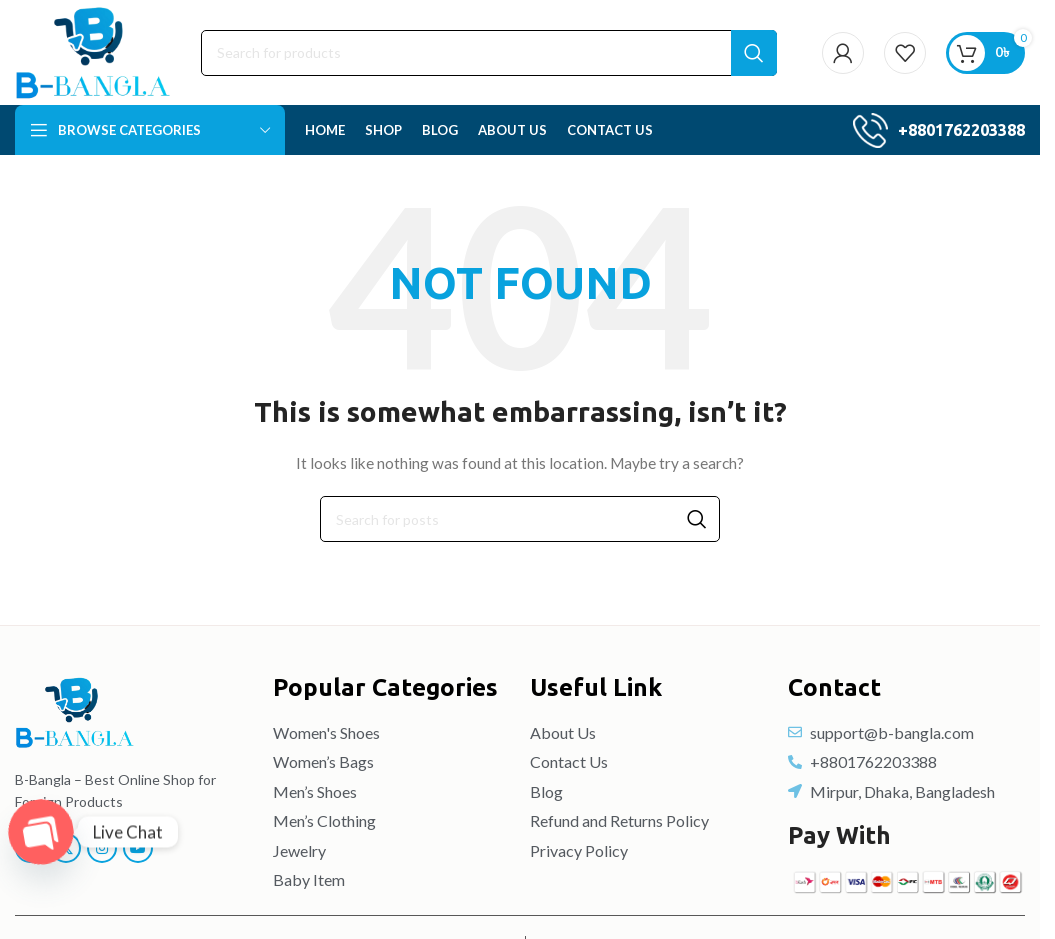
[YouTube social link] (138, 848)
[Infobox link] (939, 130)
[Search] (489, 53)
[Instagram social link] (102, 848)
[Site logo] (93, 50)
